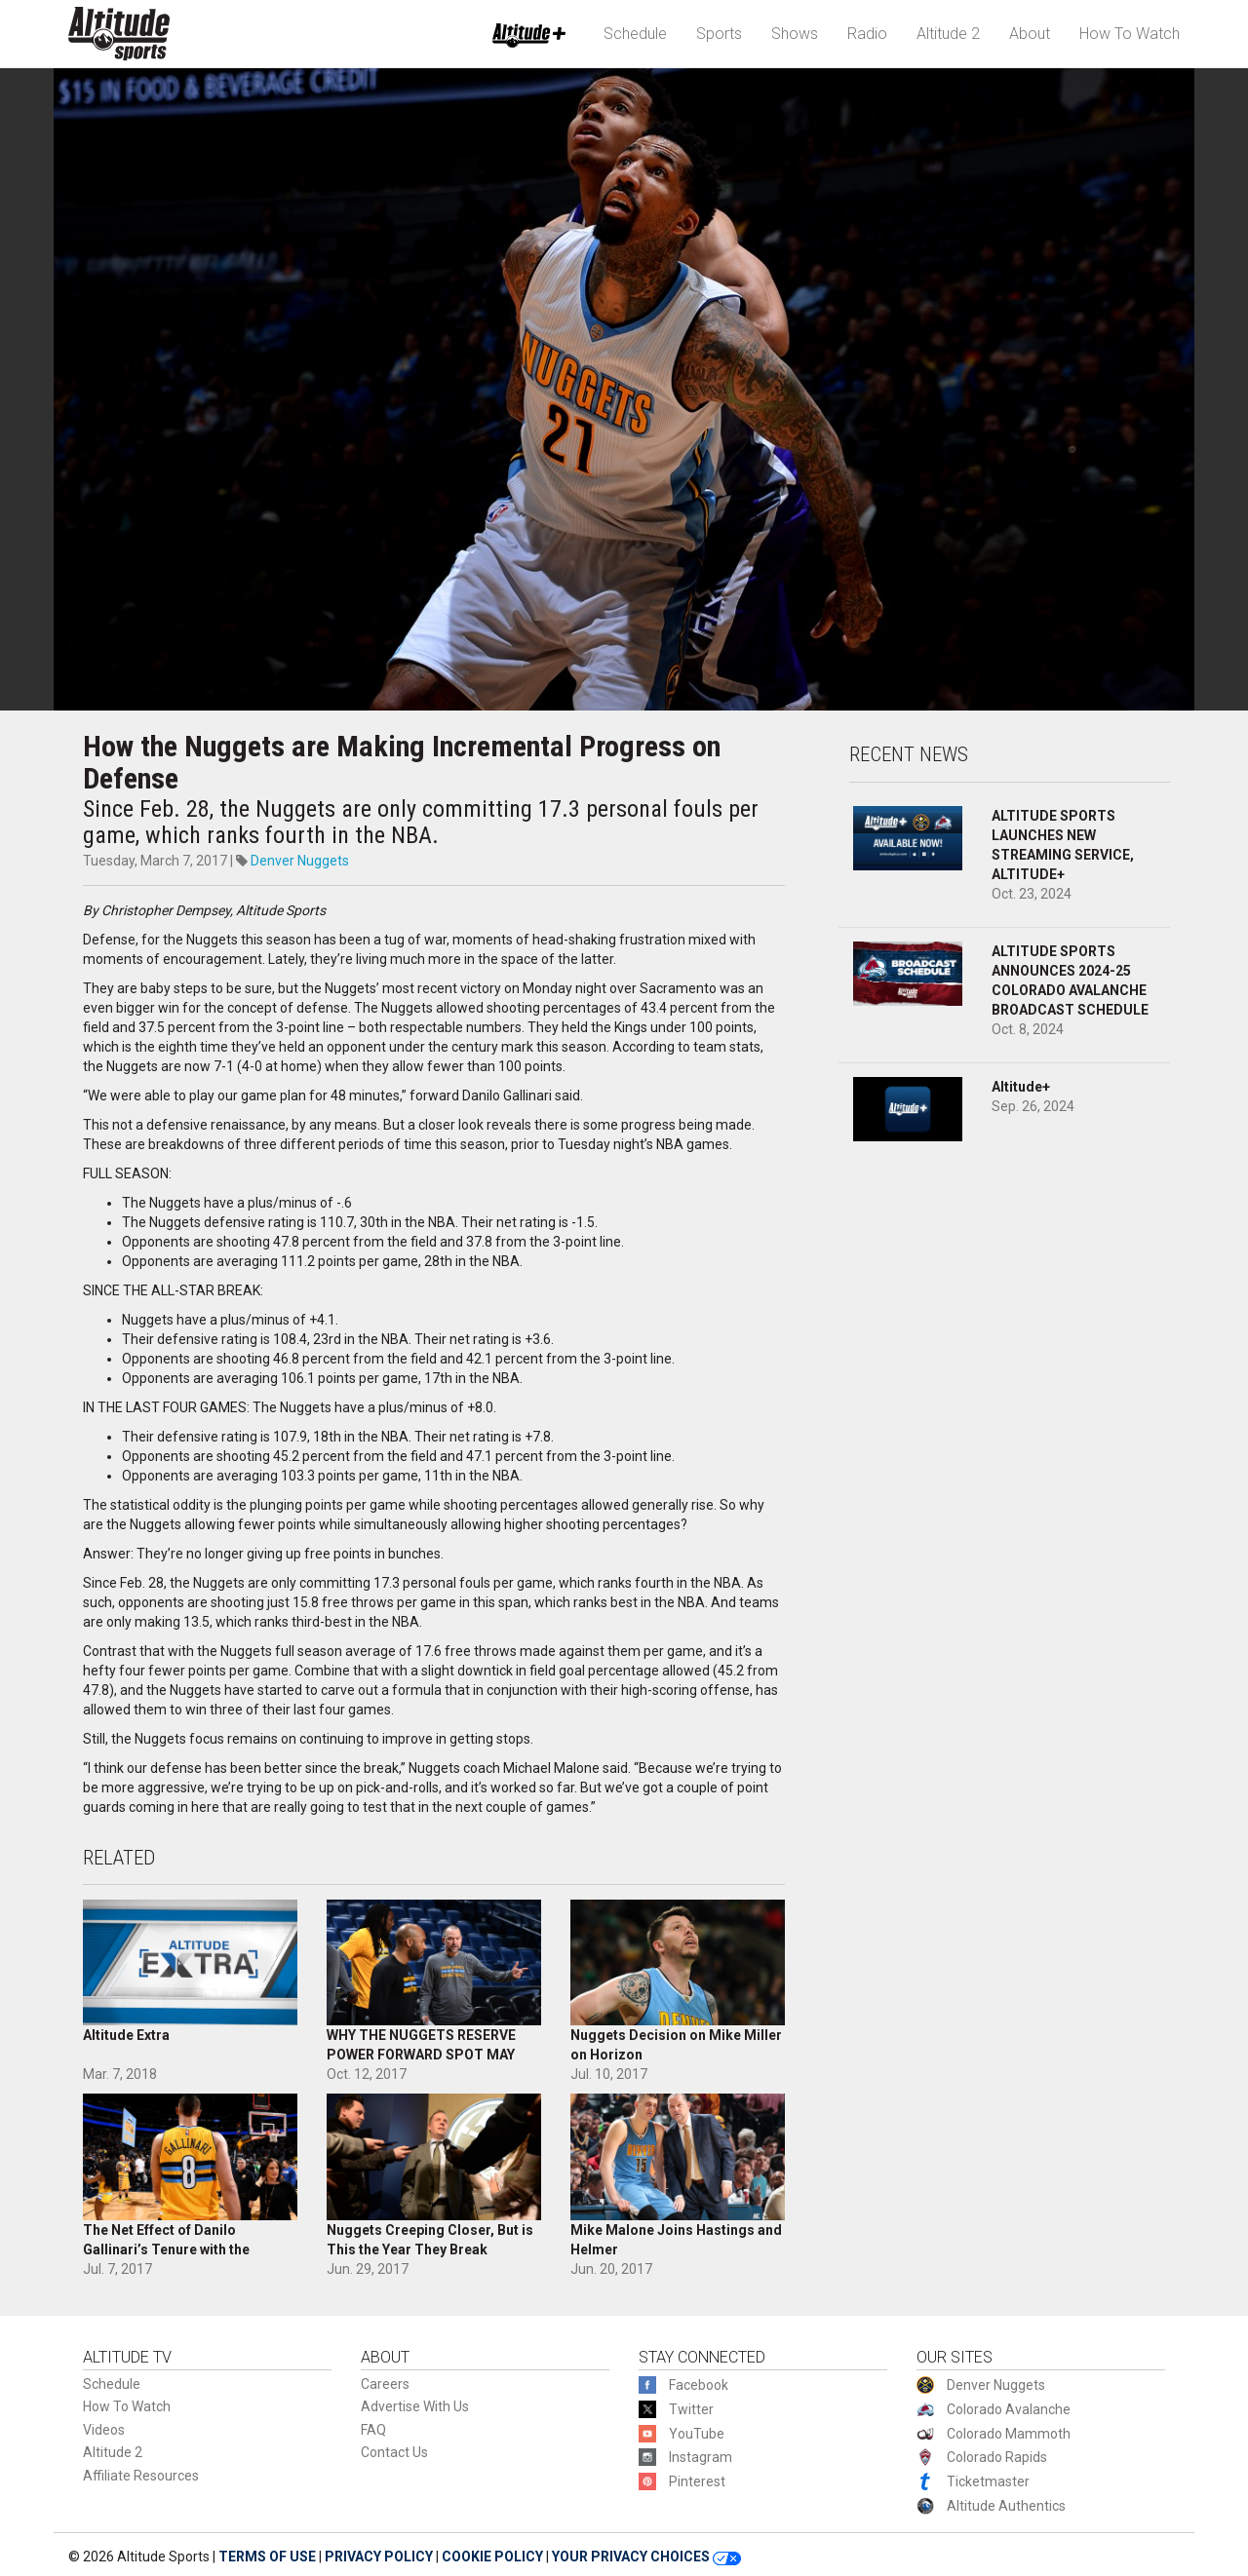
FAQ (373, 2430)
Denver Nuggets (300, 860)
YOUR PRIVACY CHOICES (646, 2556)
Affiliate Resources (141, 2475)
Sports (719, 33)
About (1029, 33)
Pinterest (697, 2481)
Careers (385, 2384)
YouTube (696, 2433)
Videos (104, 2430)
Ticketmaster (988, 2481)
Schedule (635, 33)
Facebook (698, 2385)
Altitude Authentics (1006, 2506)
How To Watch (1129, 33)
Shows (794, 33)
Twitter (691, 2409)
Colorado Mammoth (1009, 2433)
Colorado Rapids (997, 2457)
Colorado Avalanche (1009, 2409)
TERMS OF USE (267, 2556)
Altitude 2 (948, 33)
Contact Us (394, 2452)
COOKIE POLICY (492, 2556)
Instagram (700, 2457)
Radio (867, 33)
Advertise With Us (415, 2406)
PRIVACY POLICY (379, 2556)
